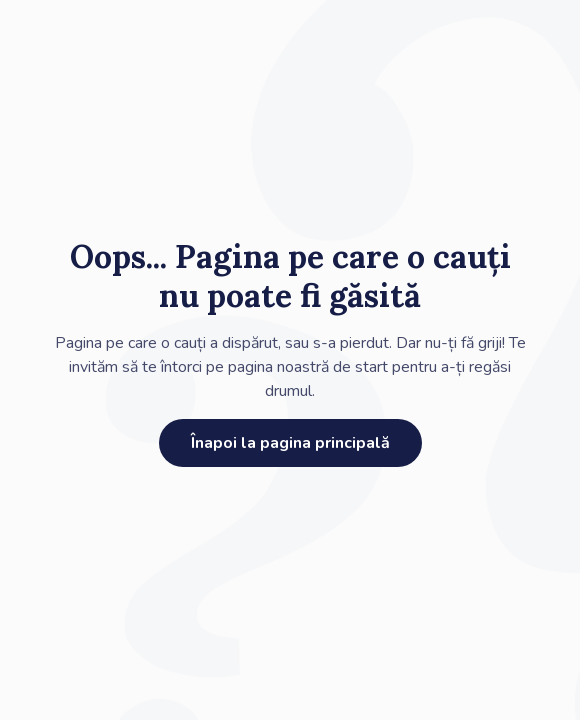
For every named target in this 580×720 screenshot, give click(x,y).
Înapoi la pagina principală (290, 443)
